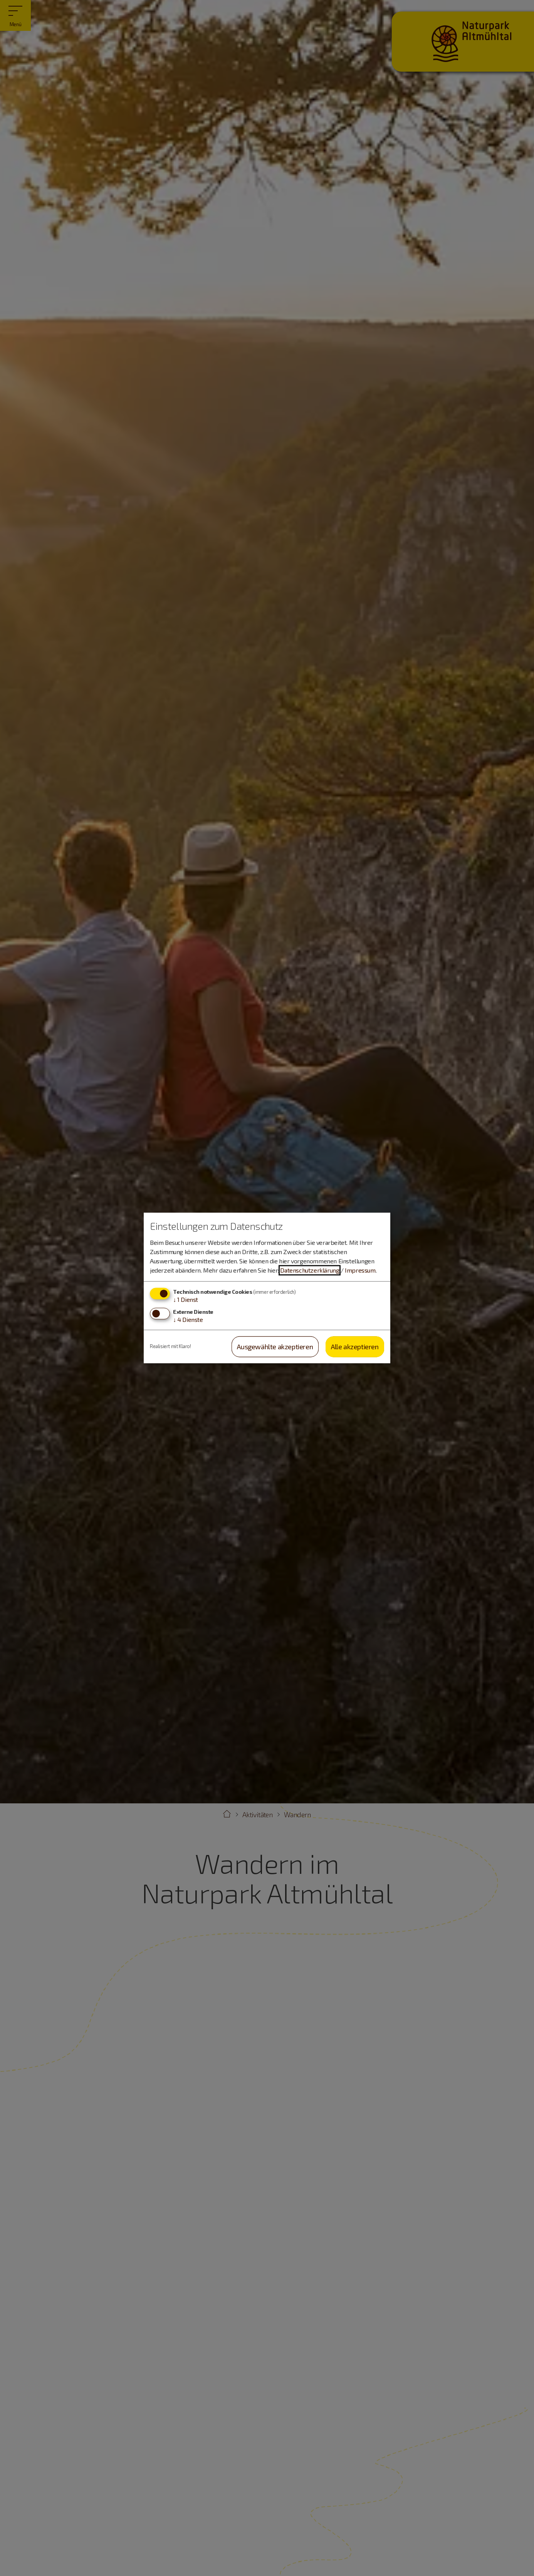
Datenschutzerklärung (309, 1270)
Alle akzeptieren (355, 1346)
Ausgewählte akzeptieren (275, 1346)
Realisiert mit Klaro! (170, 1346)
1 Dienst (185, 1299)
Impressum (360, 1270)
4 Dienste (188, 1319)
